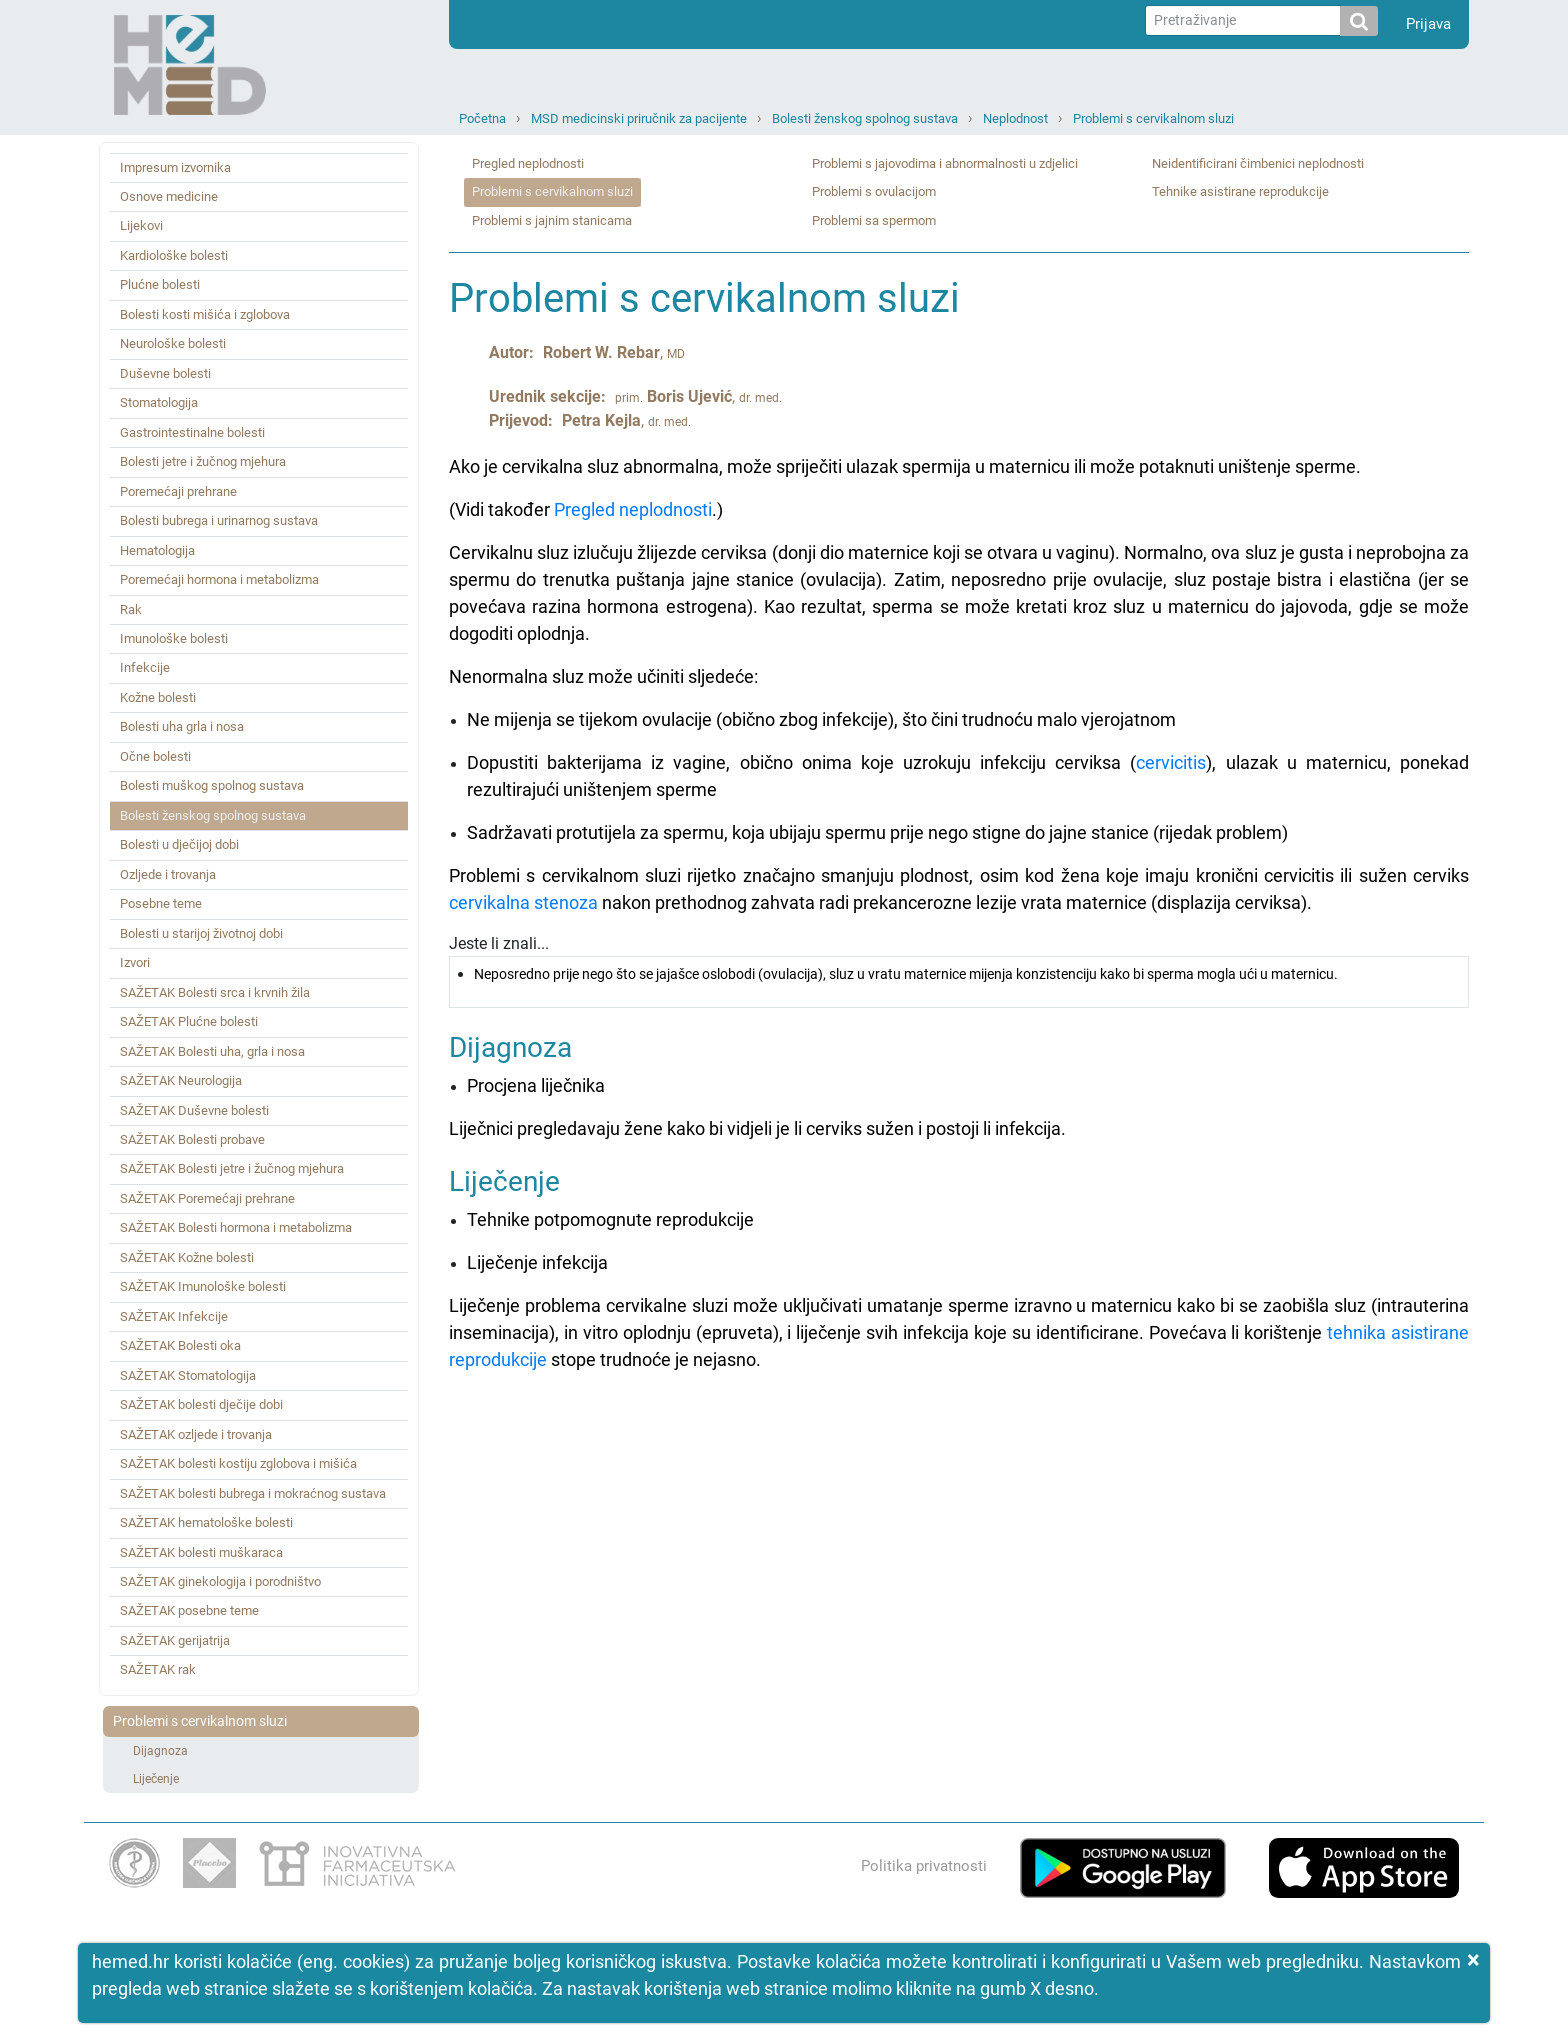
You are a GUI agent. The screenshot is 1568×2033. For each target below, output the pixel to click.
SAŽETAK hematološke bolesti (206, 1522)
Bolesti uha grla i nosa (182, 726)
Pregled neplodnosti (528, 163)
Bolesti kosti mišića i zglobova (205, 314)
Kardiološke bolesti (174, 255)
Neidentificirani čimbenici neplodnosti (1258, 163)
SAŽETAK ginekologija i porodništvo (220, 1581)
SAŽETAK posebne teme (189, 1610)
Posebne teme (161, 903)
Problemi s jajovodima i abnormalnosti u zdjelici (945, 163)
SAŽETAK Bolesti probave (192, 1139)
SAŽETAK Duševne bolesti (194, 1110)
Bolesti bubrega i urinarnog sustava (219, 520)
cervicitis (1171, 762)
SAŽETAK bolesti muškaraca (201, 1552)
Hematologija (157, 550)
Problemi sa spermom (874, 220)
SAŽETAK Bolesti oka (180, 1345)
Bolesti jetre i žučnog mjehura (203, 461)
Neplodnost (1015, 118)
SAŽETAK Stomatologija (188, 1375)
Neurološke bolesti (173, 343)
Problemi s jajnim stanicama (552, 220)
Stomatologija (159, 402)
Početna (482, 118)
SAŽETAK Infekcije (174, 1316)
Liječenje (156, 1779)
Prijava (1428, 24)
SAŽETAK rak (158, 1669)
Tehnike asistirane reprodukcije (1240, 191)
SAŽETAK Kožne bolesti (187, 1257)
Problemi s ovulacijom (874, 191)
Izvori (135, 962)
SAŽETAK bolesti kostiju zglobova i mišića (238, 1463)
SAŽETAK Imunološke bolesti (203, 1286)
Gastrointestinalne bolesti (192, 432)
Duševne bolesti (165, 373)
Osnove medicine (169, 196)
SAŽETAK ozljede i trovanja (196, 1434)
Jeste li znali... (959, 971)
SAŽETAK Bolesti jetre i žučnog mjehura (232, 1168)
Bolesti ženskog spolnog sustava (865, 118)
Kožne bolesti (158, 697)
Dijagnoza (160, 1751)
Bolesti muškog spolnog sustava (212, 785)
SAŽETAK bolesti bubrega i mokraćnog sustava (253, 1493)
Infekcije (145, 667)
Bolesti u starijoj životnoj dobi (201, 933)
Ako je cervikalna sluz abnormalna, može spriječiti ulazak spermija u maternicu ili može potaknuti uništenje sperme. (905, 466)
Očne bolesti (155, 756)
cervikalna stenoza (523, 902)
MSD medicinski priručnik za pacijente (639, 118)
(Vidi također (501, 509)
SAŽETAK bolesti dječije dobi (201, 1404)
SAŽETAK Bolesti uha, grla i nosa (212, 1051)
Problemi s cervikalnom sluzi (1153, 118)
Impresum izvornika (175, 167)
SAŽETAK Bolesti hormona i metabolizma (236, 1227)
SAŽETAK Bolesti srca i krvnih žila (215, 992)
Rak (131, 609)
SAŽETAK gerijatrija (175, 1640)
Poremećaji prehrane (178, 491)
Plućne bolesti (160, 284)
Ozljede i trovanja (168, 874)
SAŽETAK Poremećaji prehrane (207, 1198)
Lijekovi (141, 225)
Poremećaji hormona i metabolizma (219, 579)
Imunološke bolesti (174, 638)
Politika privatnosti (924, 1866)
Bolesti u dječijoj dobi (179, 844)
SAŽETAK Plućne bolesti (189, 1021)
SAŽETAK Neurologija (181, 1080)
